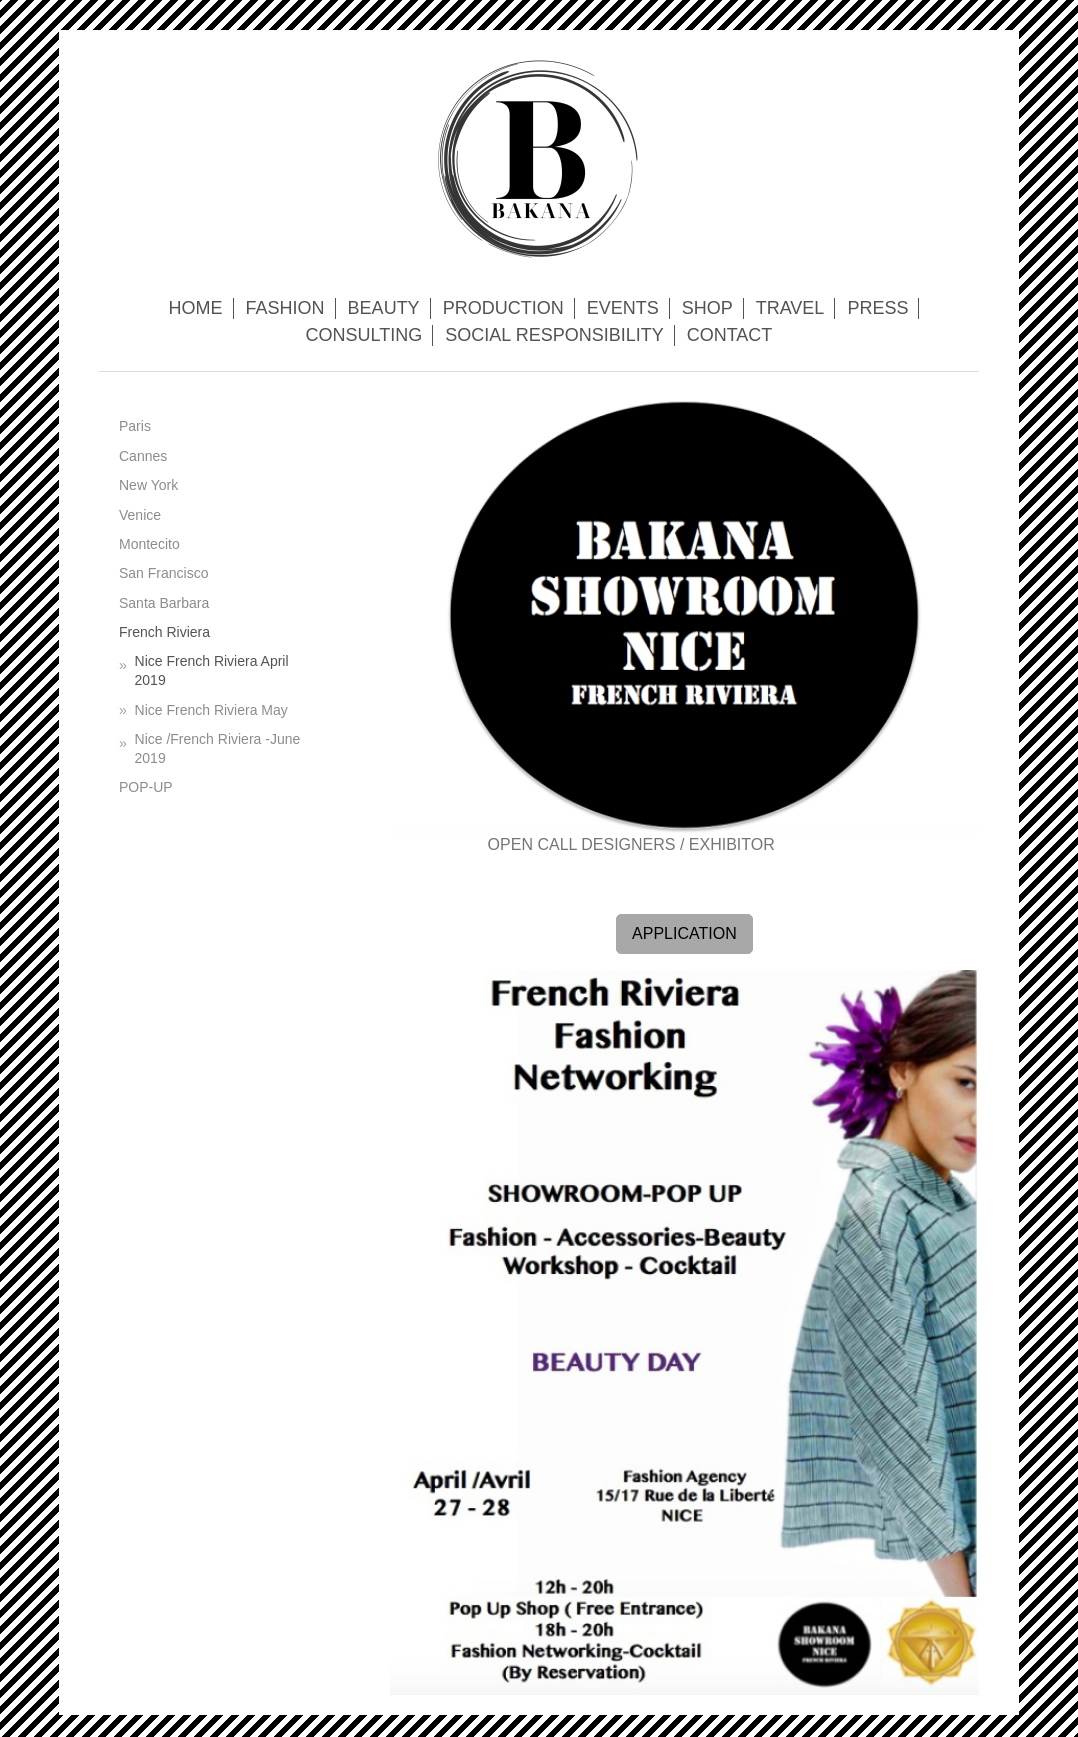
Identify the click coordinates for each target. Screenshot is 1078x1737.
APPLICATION (684, 933)
